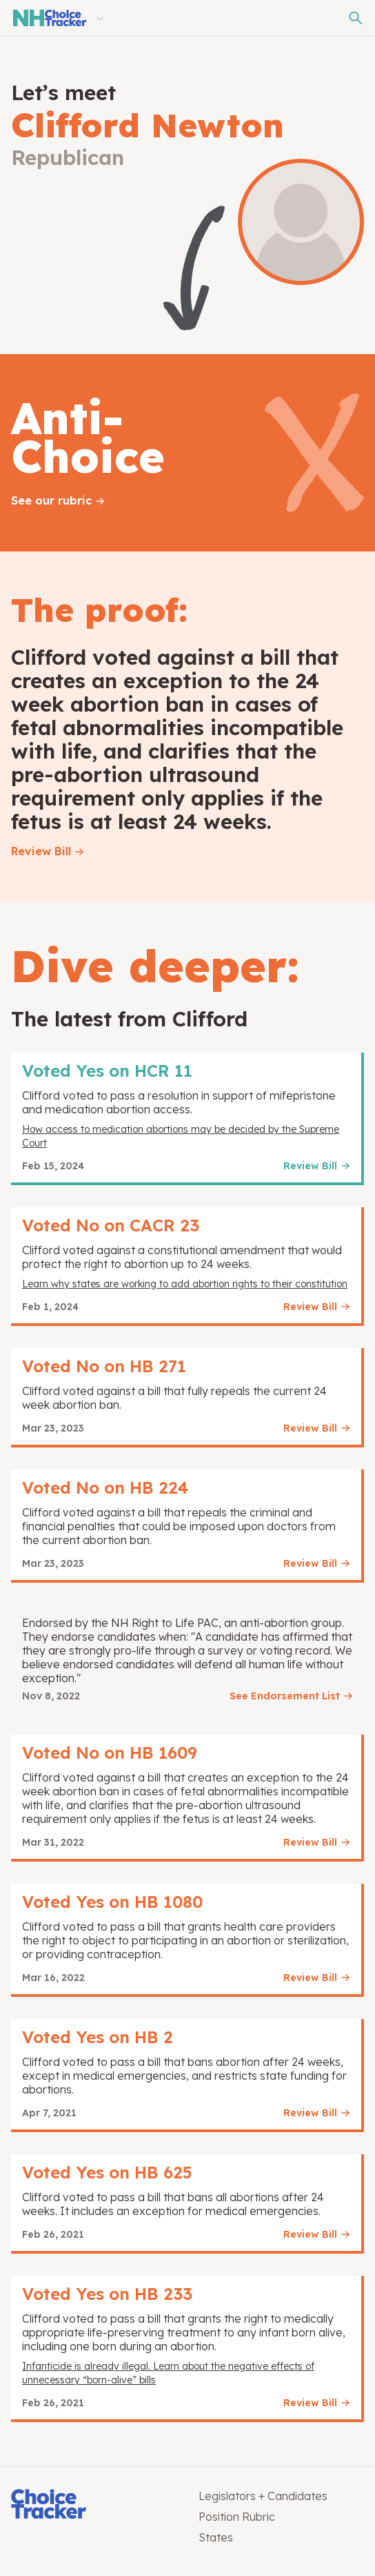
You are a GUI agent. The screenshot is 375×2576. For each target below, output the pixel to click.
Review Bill (41, 851)
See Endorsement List (285, 1696)
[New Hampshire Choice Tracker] (49, 18)
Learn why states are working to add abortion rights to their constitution (184, 1284)
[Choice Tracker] (93, 2505)
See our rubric (51, 500)
